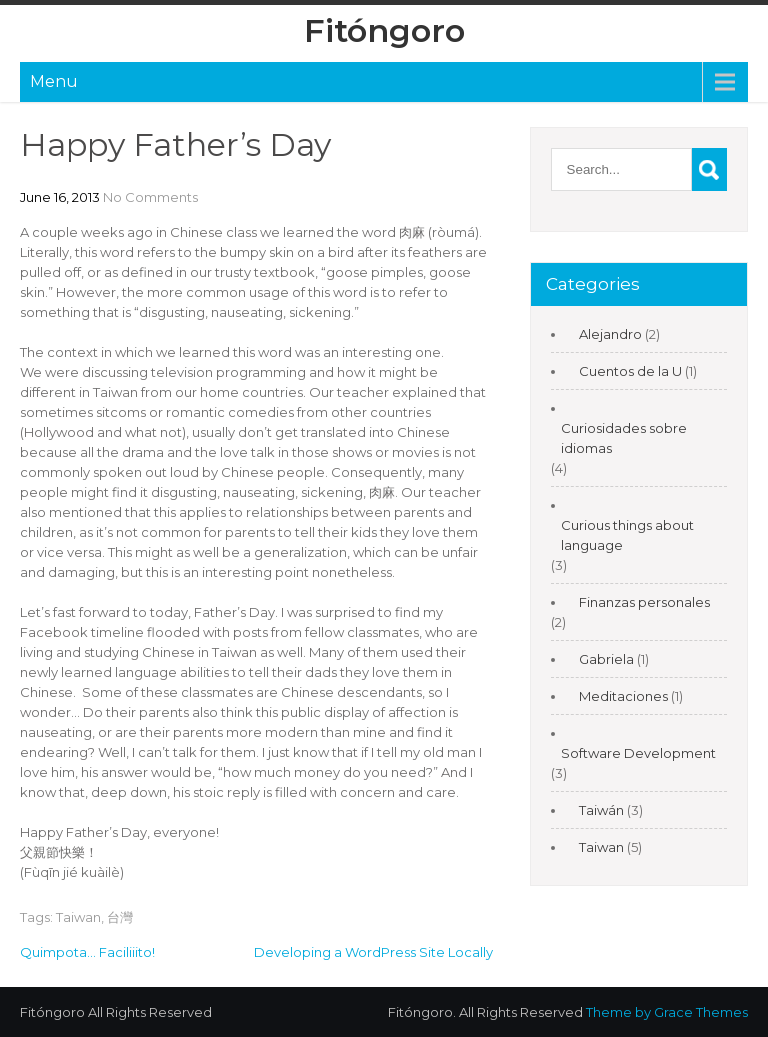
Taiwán (601, 810)
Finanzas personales (644, 602)
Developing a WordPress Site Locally (373, 952)
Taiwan (78, 917)
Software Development (638, 753)
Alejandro (610, 334)
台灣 (120, 917)
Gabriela (606, 659)
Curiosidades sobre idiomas (624, 438)
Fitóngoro (384, 30)
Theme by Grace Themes (667, 1012)
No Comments (150, 197)
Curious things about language (627, 535)
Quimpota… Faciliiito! (87, 952)
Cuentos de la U (630, 371)
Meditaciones (623, 696)
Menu (54, 81)
